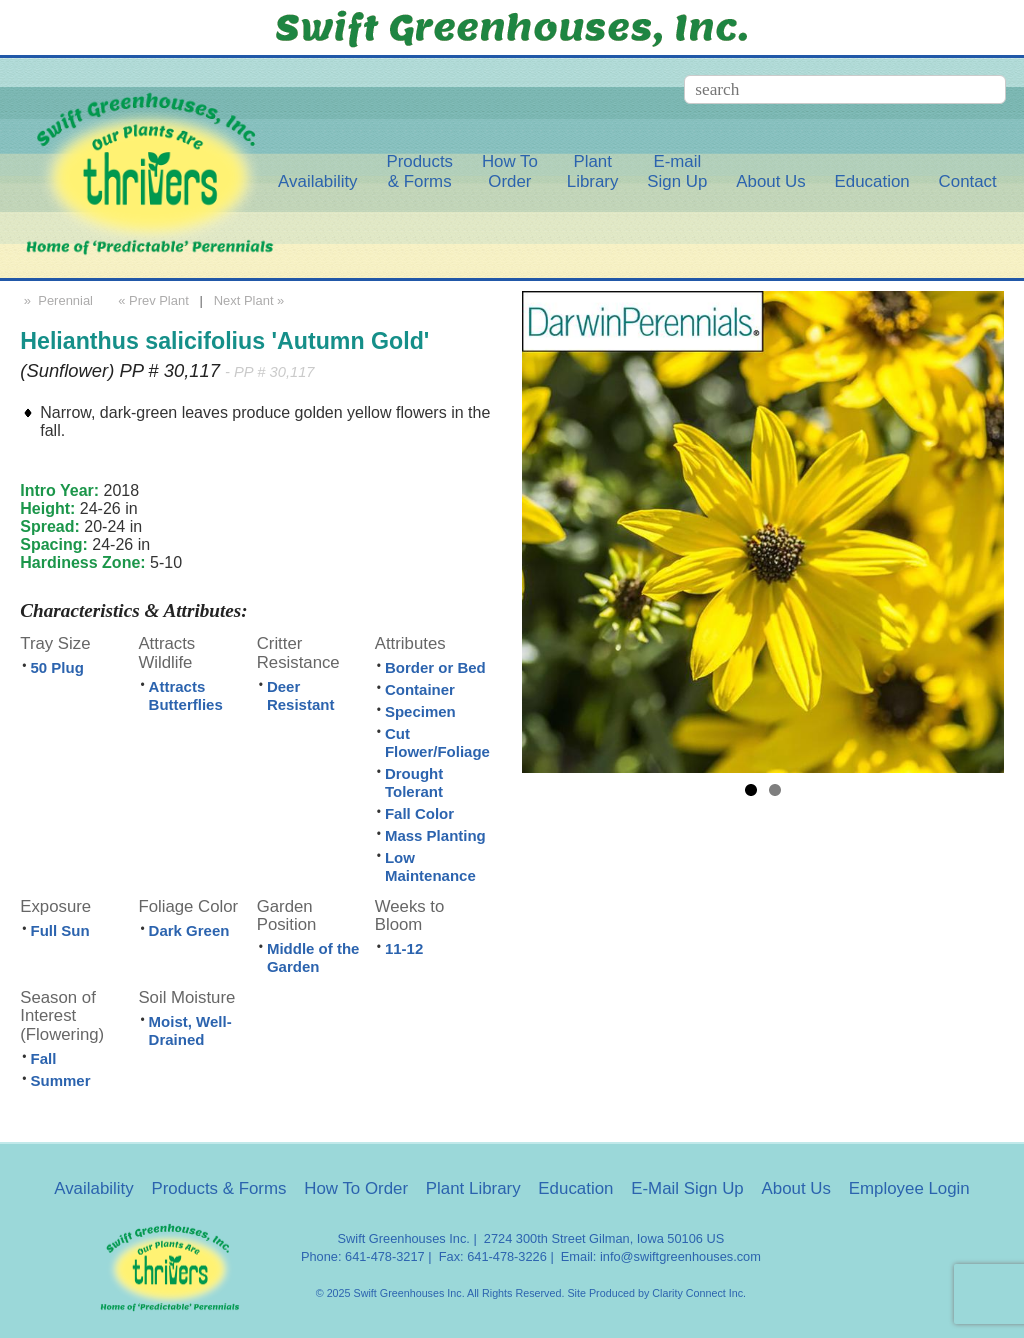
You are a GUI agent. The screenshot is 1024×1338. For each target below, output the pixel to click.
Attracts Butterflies (186, 695)
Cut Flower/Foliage (437, 742)
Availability (317, 181)
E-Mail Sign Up (687, 1188)
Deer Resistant (301, 695)
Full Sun (59, 930)
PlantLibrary (593, 171)
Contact (968, 181)
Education (872, 181)
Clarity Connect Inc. (699, 1293)
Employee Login (909, 1188)
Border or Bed (435, 667)
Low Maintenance (430, 866)
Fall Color (419, 813)
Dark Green (189, 930)
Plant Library (473, 1188)
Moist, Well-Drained (190, 1030)
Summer (60, 1080)
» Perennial (56, 300)
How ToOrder (510, 171)
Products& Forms (419, 171)
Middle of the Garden (313, 957)
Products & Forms (218, 1188)
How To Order (356, 1188)
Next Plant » (251, 300)
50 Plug (56, 667)
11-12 (404, 948)
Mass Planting (435, 835)
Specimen (420, 711)
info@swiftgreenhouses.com (680, 1256)
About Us (770, 181)
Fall (43, 1058)
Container (420, 689)
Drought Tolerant (414, 782)
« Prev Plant (152, 300)
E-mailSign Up (677, 171)
